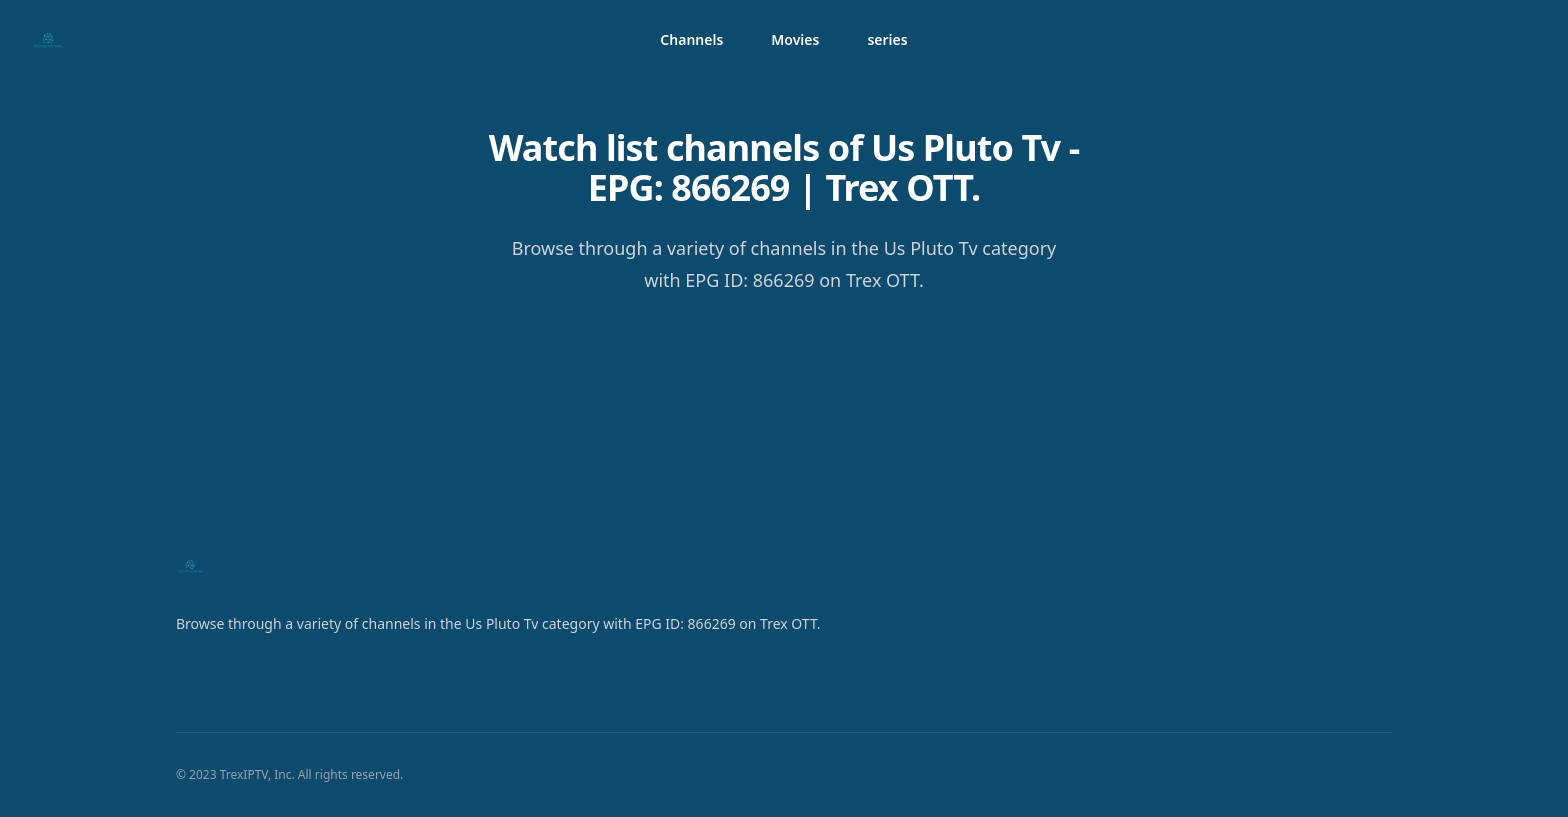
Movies (795, 39)
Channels (691, 39)
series (887, 39)
